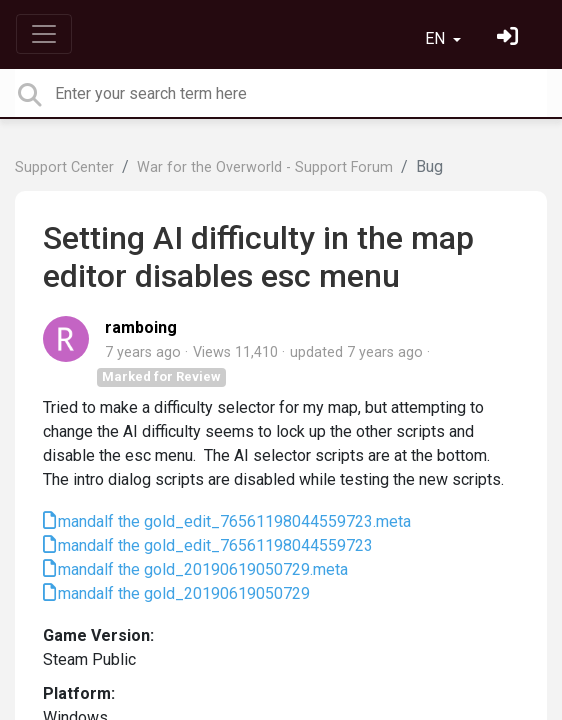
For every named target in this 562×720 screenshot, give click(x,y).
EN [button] (437, 38)
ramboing (141, 327)
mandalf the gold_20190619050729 (184, 593)
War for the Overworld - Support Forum (265, 167)
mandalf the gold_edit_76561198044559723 (215, 545)
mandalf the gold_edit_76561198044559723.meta (234, 521)
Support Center (64, 167)
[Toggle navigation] (44, 34)
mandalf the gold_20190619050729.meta (203, 569)
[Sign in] (510, 38)
